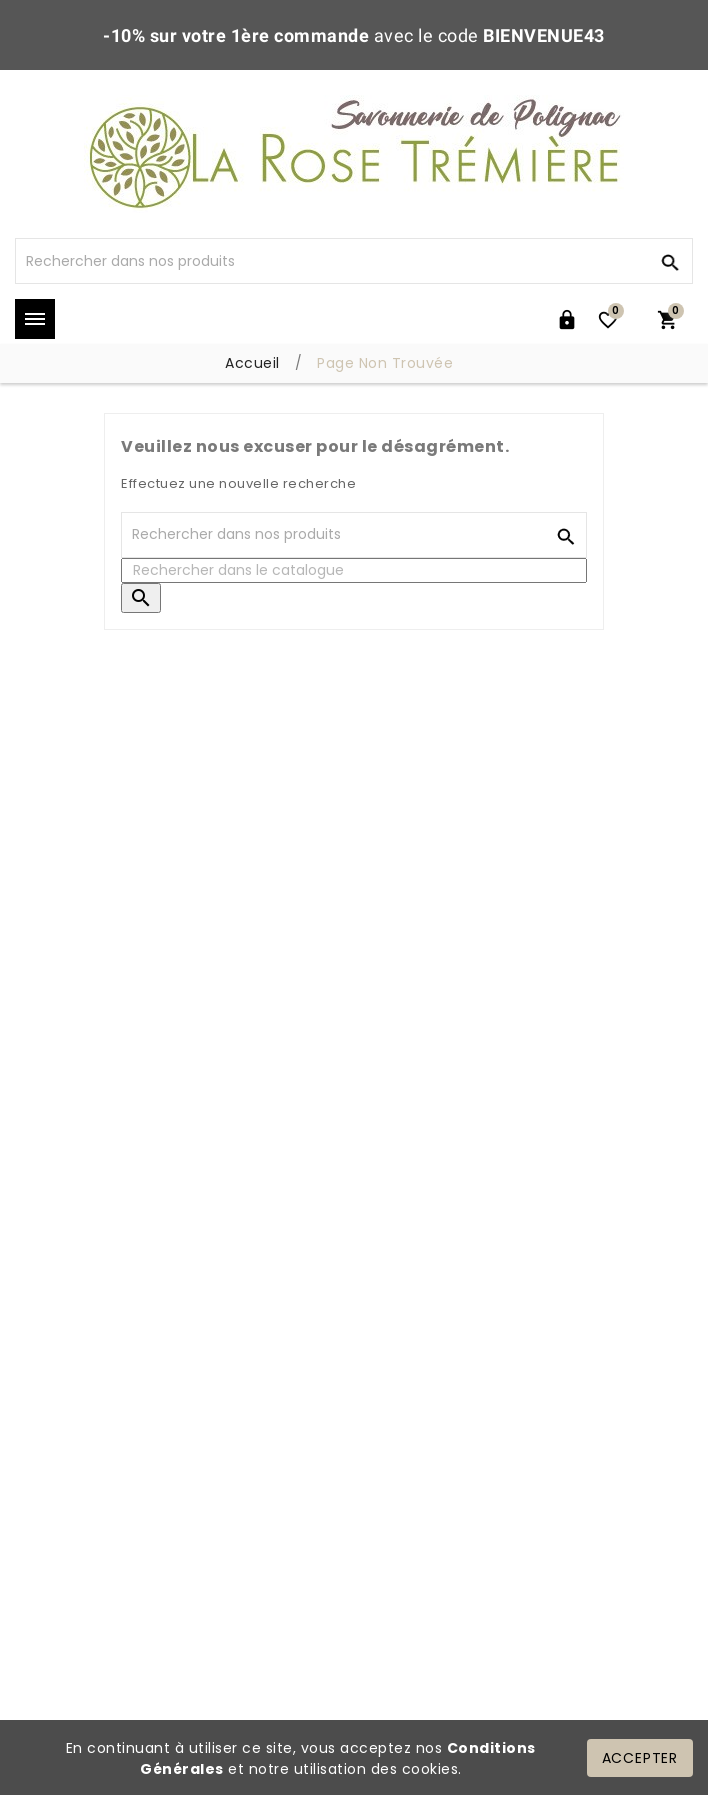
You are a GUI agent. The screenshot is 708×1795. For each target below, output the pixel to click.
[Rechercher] (330, 261)
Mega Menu (35, 319)
